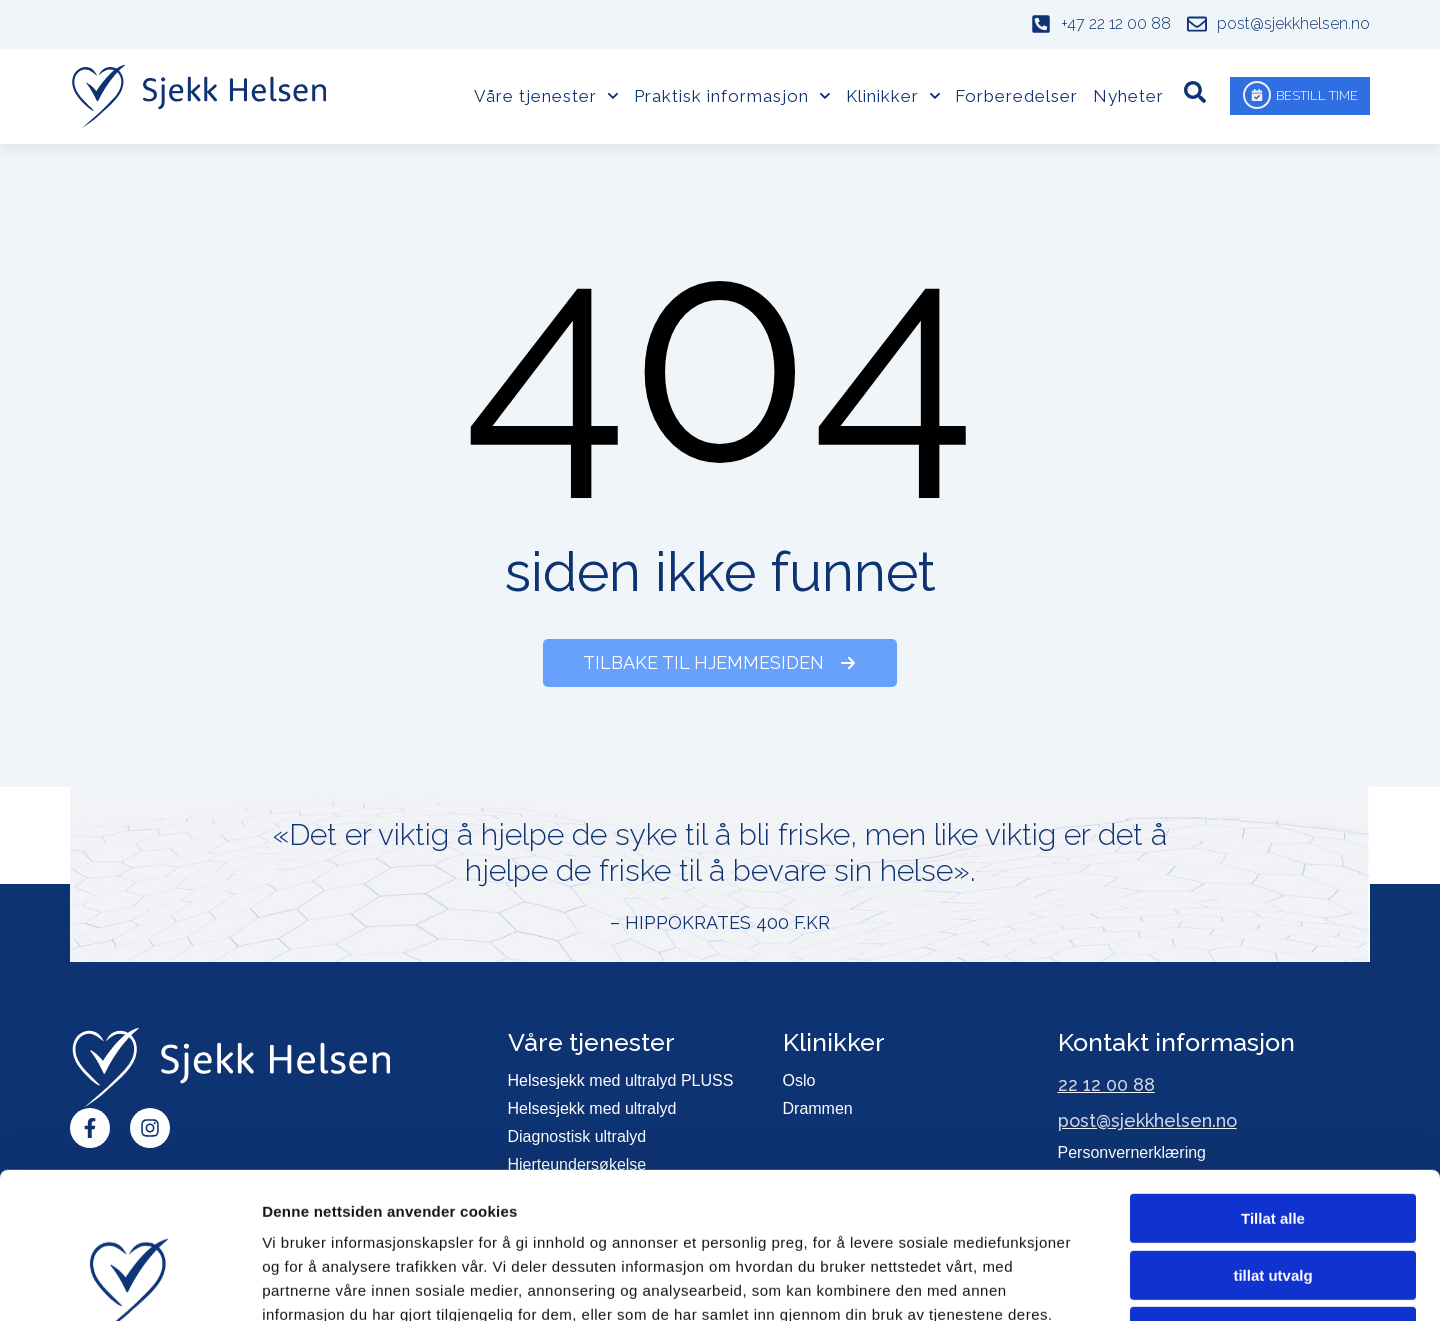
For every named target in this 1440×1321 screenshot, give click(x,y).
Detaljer (1065, 1281)
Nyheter (1128, 96)
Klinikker (893, 96)
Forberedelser (1016, 96)
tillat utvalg (1272, 1138)
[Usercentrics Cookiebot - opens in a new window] (129, 1282)
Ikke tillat (1273, 1194)
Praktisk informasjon (732, 96)
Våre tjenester (546, 96)
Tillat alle (1273, 1081)
